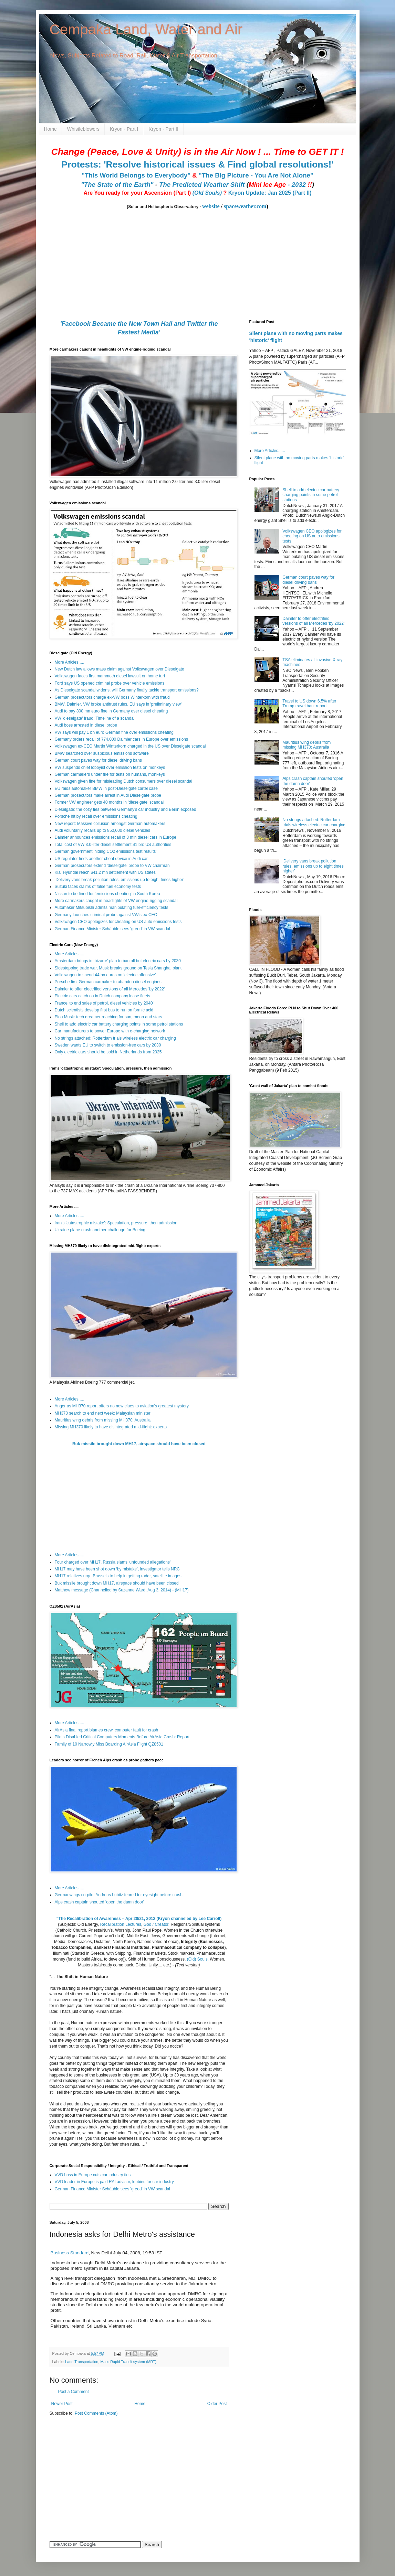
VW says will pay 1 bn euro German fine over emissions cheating (114, 732)
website (211, 206)
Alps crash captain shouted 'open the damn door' (99, 1902)
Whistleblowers (83, 129)
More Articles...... (269, 450)
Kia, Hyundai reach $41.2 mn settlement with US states (105, 872)
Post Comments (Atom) (96, 2413)
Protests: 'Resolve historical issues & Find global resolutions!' (197, 164)
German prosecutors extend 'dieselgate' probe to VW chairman (112, 865)
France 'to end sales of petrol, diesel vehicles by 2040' (104, 1003)
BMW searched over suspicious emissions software (102, 753)
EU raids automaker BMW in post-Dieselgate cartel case (106, 788)
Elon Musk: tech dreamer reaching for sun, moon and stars (108, 1017)
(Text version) (187, 1965)
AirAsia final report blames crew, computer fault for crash (106, 1730)
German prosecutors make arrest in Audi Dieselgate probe (108, 795)
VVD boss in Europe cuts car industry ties (93, 2174)
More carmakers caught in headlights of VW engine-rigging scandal (116, 900)
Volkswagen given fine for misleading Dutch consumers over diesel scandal (124, 781)
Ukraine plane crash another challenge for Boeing (100, 1229)
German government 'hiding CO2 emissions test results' (106, 851)
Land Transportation (81, 2362)
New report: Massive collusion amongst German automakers (110, 823)
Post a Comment (73, 2391)
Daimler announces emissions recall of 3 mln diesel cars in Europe (116, 837)
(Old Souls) (207, 193)
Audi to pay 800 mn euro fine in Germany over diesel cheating (111, 711)
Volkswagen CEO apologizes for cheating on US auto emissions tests (118, 921)
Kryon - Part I (124, 129)
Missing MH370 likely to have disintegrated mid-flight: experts (111, 1427)
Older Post (217, 2403)
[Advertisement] (93, 2470)
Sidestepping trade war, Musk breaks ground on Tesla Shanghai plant (118, 968)
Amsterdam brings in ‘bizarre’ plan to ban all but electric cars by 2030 (118, 960)
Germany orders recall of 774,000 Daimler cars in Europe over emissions (121, 739)
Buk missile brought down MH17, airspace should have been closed (139, 1443)
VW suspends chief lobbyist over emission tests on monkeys (110, 767)
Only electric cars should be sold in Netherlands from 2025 (108, 1052)
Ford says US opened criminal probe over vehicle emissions (110, 683)
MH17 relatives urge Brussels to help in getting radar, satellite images (118, 1576)
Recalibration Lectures (120, 1924)
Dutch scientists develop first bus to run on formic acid (104, 1010)
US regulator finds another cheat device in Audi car (101, 858)
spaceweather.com (245, 206)
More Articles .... (69, 662)
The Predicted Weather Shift (202, 184)
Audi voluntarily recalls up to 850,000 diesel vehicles (102, 830)
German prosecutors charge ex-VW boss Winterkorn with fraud (112, 697)
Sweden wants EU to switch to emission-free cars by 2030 (108, 1045)
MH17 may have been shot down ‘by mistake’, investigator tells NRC (117, 1569)
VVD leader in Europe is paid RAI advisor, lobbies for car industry (114, 2181)
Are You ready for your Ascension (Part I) (137, 193)
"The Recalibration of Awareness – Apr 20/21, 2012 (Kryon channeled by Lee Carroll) (138, 1918)
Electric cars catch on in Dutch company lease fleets (102, 996)
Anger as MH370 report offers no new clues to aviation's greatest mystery (122, 1406)
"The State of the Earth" (117, 184)
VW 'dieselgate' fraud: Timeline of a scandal (95, 718)
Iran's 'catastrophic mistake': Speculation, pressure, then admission (116, 1223)
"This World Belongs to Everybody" (136, 175)
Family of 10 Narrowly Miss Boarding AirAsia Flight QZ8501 (109, 1744)
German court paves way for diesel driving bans (98, 760)
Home (50, 129)
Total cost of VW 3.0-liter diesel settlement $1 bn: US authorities (113, 844)
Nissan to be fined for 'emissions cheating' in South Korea (107, 893)
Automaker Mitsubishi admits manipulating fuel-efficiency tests (111, 907)
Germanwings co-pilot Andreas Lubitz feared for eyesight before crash (119, 1894)
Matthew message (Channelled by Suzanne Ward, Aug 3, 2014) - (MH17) (122, 1590)
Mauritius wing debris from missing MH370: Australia (103, 1420)
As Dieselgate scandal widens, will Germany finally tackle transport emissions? (127, 690)
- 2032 (280, 184)
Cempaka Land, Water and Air (146, 29)
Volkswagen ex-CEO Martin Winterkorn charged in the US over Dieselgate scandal (130, 746)
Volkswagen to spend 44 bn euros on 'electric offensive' (105, 975)
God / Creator (156, 1924)
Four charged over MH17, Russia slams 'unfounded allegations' (113, 1562)
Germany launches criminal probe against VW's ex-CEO (106, 914)
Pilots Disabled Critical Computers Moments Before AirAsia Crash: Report (122, 1737)
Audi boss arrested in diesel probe (86, 725)
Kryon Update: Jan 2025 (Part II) (270, 193)
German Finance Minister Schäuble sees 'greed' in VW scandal (112, 928)
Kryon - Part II (163, 129)
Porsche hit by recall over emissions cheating (96, 816)
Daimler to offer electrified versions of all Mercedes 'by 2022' (110, 989)
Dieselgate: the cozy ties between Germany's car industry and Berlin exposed (125, 809)
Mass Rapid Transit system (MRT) (128, 2362)
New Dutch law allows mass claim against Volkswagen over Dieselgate (119, 669)
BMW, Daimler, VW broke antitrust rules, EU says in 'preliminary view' (118, 704)
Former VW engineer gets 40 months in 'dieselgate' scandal (109, 802)
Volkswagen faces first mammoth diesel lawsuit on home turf (110, 676)
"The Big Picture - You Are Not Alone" (256, 175)
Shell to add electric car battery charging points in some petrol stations (119, 1024)
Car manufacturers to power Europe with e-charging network (110, 1031)
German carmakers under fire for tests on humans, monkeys (110, 774)
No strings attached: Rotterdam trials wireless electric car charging (115, 1038)
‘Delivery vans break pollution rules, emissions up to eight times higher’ (120, 879)
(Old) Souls (197, 1959)
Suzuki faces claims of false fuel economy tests (98, 886)
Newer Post (62, 2403)
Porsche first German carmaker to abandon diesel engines (108, 981)
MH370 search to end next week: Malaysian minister (102, 1413)
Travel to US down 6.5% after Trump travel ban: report (309, 703)
